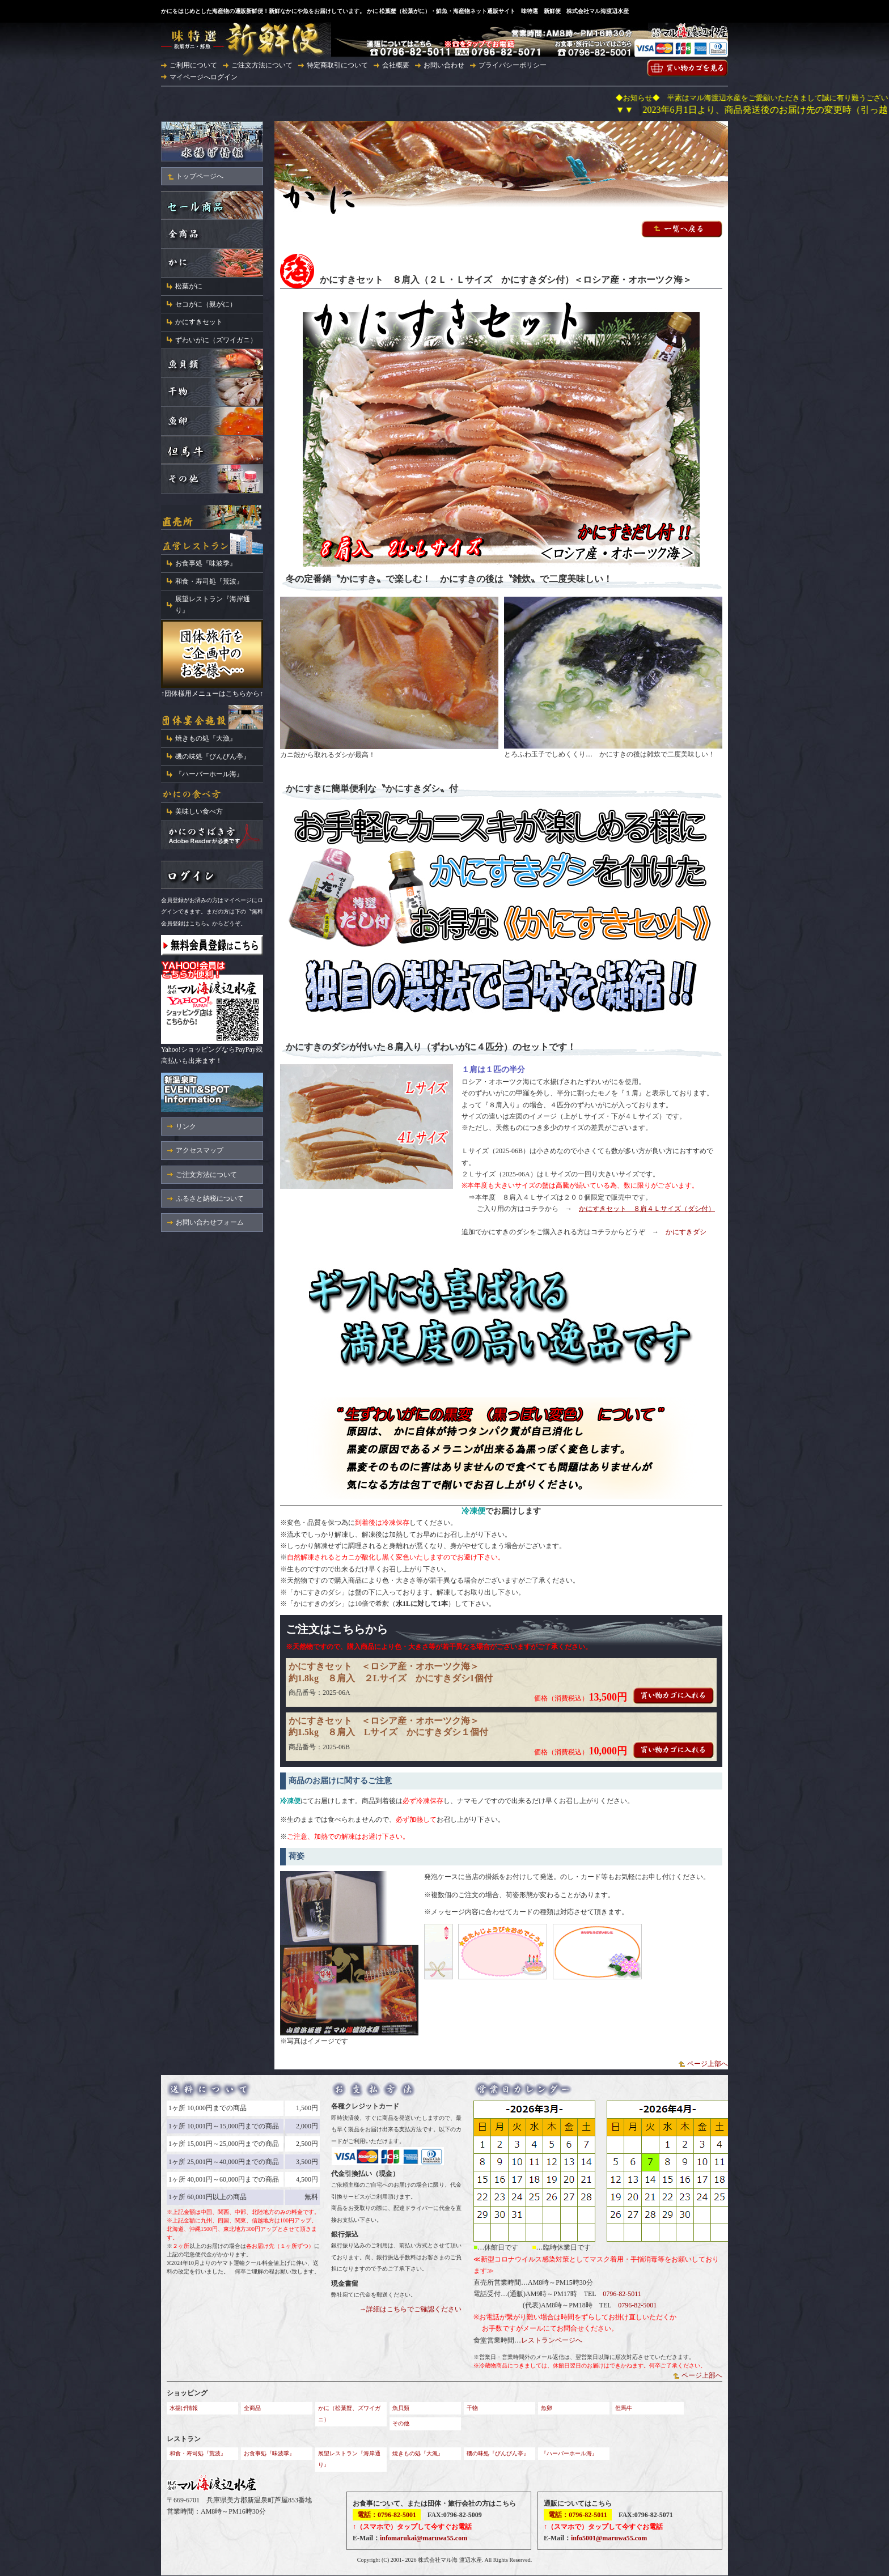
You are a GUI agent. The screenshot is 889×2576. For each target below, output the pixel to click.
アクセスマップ (199, 1150)
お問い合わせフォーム (210, 1222)
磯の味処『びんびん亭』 (212, 756)
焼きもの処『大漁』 (205, 738)
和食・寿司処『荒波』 (209, 581)
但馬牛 (623, 2408)
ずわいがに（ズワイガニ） (216, 340)
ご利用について (193, 65)
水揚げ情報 (184, 2408)
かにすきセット (199, 322)
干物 (472, 2408)
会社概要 (395, 65)
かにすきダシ (686, 1232)
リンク (186, 1126)
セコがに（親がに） (205, 304)
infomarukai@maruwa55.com (423, 2538)
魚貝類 (400, 2408)
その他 (400, 2423)
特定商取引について (337, 65)
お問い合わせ (444, 65)
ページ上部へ (707, 2064)
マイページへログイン (204, 77)
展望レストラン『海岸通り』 (212, 604)
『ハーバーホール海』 (209, 774)
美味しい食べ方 (199, 811)
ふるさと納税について (210, 1198)
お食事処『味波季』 (205, 563)
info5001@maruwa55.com (609, 2538)
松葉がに (188, 286)
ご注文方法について (262, 65)
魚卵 (546, 2408)
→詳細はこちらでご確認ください (410, 2309)
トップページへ (199, 176)
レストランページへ (551, 2340)
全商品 (252, 2408)
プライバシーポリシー (513, 65)
